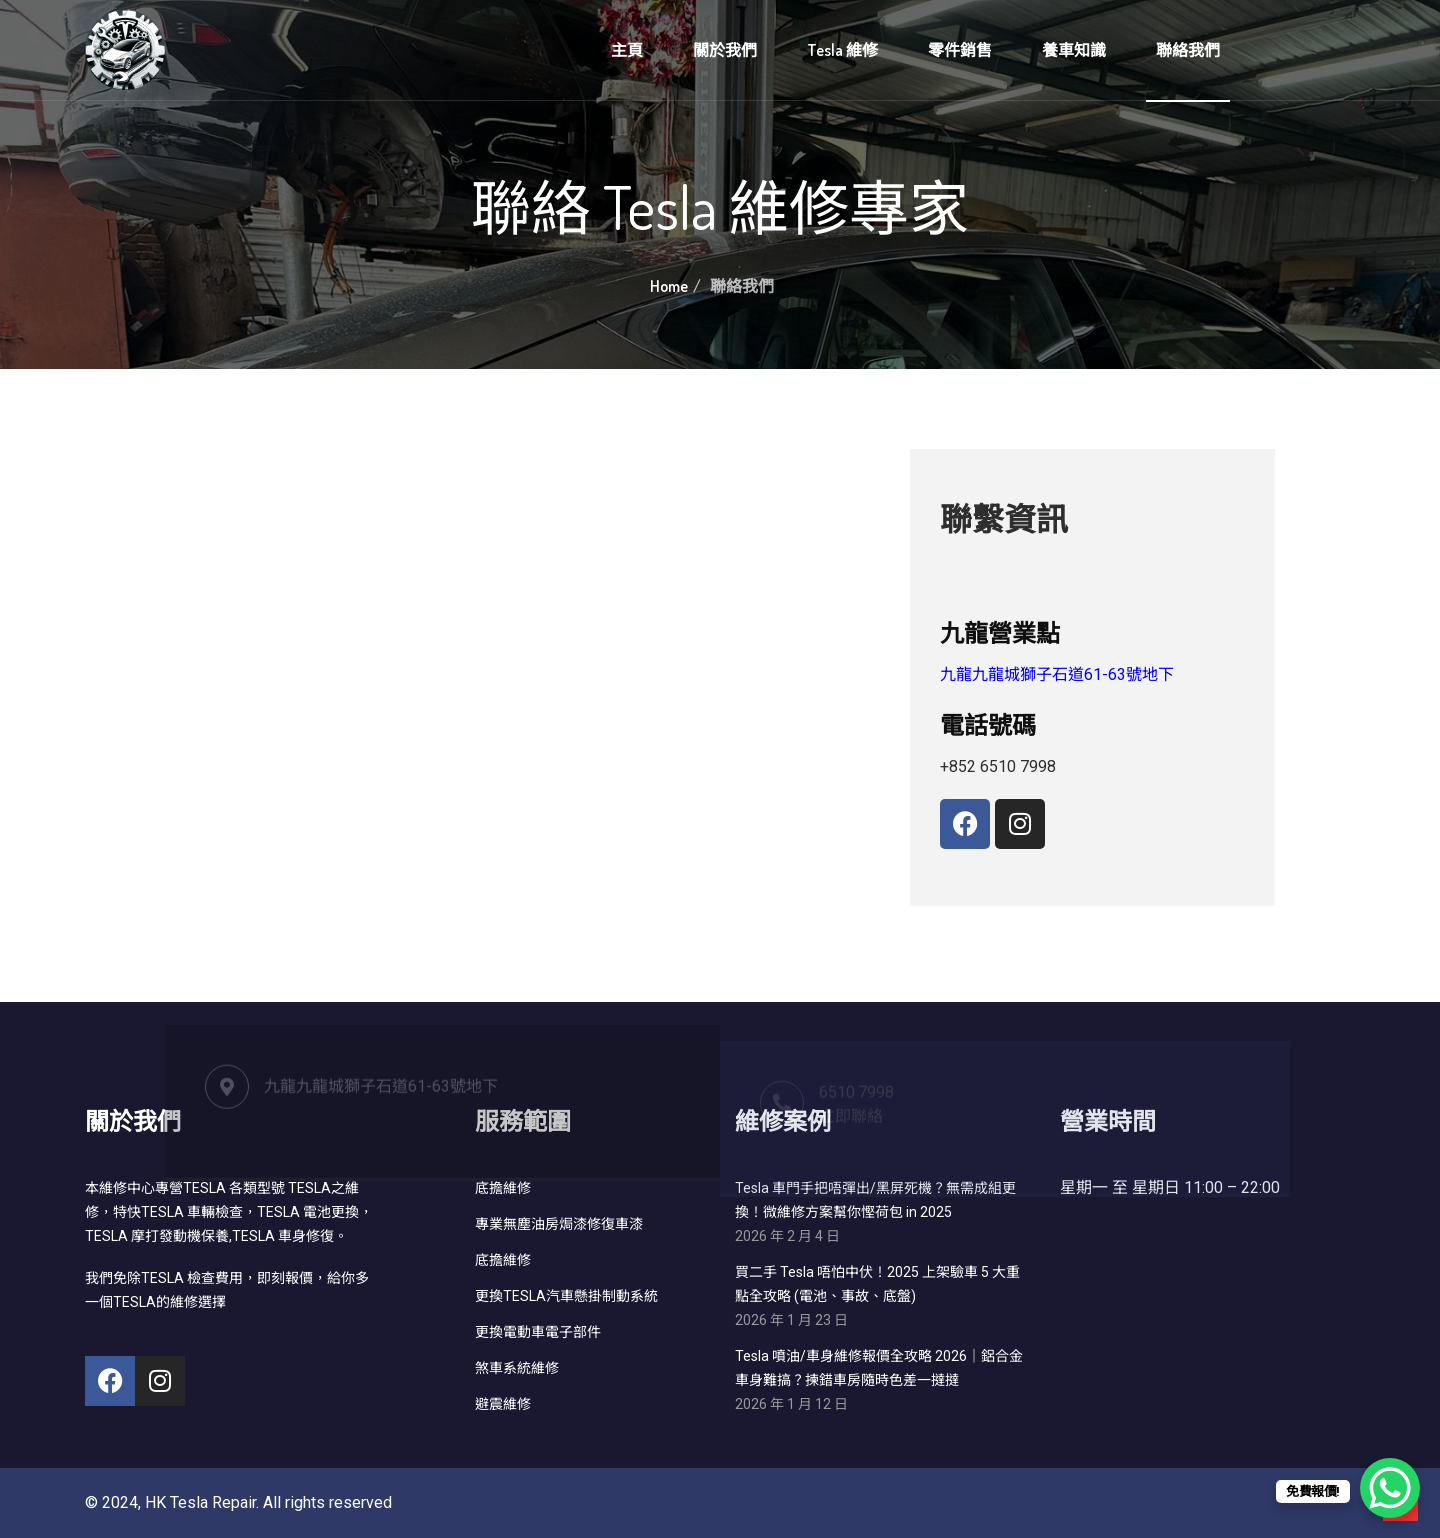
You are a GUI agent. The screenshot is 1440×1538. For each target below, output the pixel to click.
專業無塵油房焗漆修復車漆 (559, 1224)
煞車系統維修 (517, 1368)
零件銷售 (960, 50)
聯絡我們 (1188, 50)
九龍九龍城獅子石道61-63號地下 (1057, 674)
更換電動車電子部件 (538, 1332)
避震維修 (503, 1404)
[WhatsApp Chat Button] (1390, 1488)
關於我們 (725, 50)
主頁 (627, 50)
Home (669, 286)
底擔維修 (503, 1260)
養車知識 (1074, 50)
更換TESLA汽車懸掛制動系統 (566, 1296)
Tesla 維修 (842, 50)
